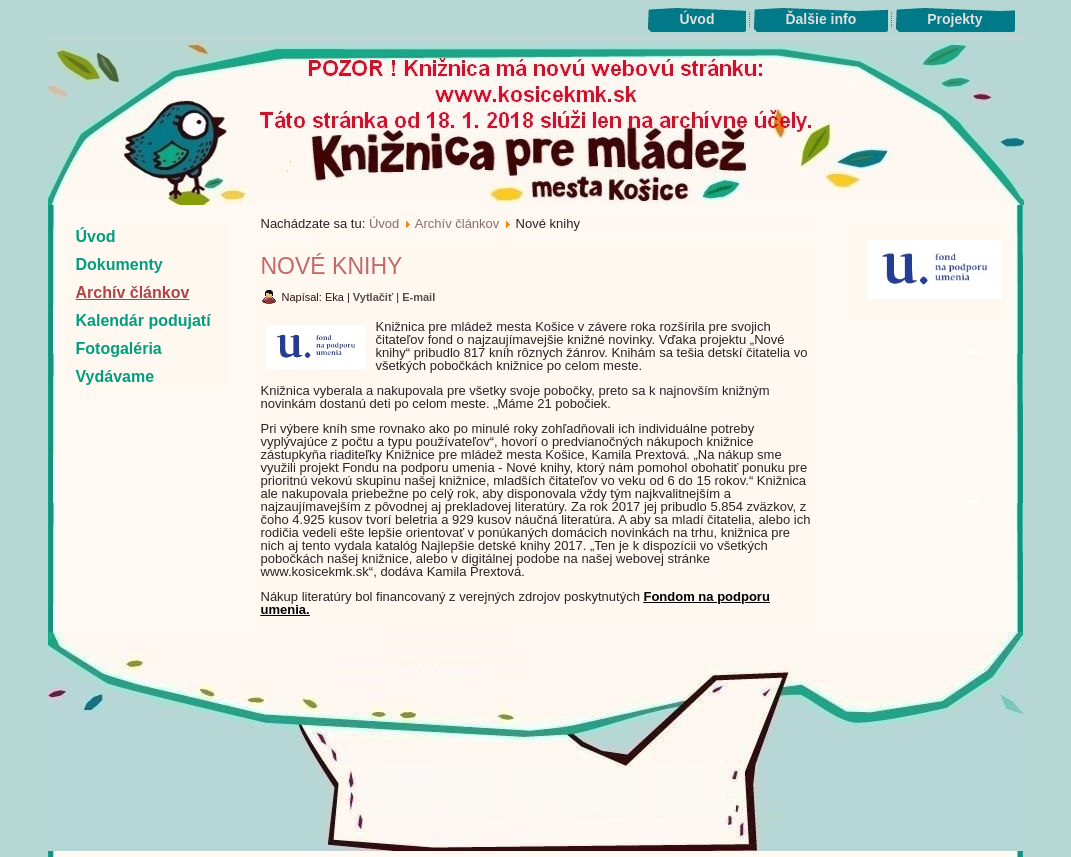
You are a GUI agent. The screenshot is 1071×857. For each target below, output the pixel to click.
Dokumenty (119, 264)
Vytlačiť (374, 297)
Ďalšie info (820, 19)
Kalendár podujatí (143, 320)
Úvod (696, 19)
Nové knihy (332, 266)
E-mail (418, 297)
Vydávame (115, 376)
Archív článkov (133, 292)
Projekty (954, 19)
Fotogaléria (119, 348)
